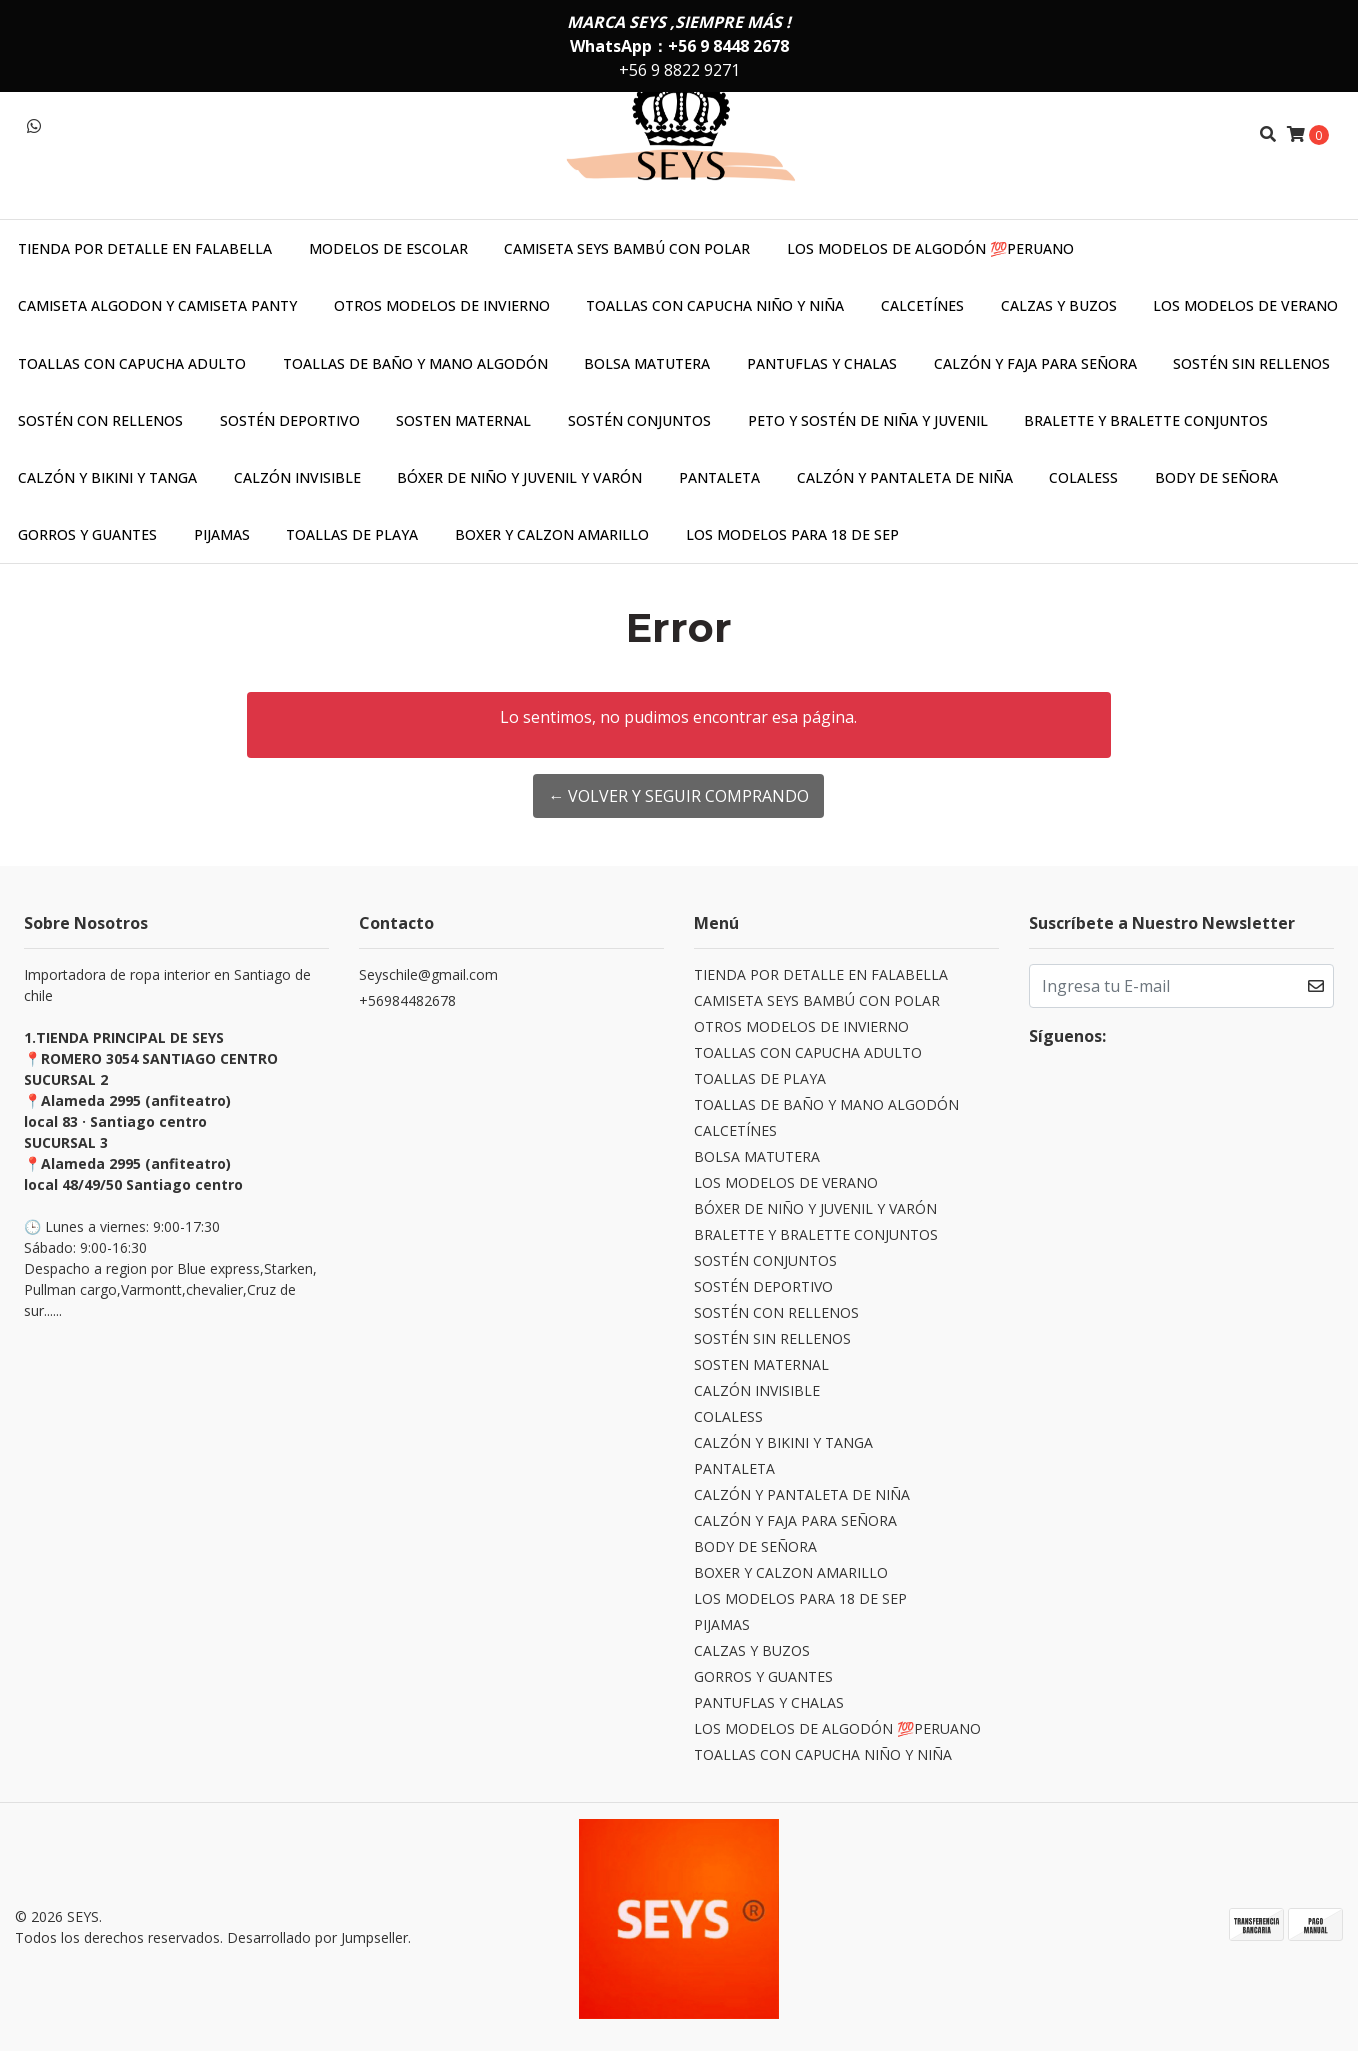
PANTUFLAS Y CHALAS (822, 363)
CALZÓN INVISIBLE (297, 477)
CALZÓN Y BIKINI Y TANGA (107, 477)
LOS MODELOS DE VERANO (1245, 305)
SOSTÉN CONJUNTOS (639, 420)
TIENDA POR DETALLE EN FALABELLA (145, 248)
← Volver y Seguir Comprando (678, 796)
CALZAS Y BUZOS (1059, 305)
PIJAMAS (222, 534)
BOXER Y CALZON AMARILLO (552, 534)
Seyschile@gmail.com (428, 974)
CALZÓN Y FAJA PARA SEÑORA (1035, 363)
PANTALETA (719, 477)
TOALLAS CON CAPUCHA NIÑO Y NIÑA (715, 305)
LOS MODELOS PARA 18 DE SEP (792, 534)
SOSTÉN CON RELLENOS (100, 420)
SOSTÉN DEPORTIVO (290, 420)
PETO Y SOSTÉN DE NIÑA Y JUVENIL (868, 420)
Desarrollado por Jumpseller (317, 1937)
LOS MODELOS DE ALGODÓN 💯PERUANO (930, 248)
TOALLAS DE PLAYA (352, 534)
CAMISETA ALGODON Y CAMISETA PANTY (157, 305)
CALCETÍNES (922, 305)
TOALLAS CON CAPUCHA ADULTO (132, 363)
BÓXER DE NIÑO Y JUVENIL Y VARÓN (519, 477)
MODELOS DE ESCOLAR (388, 248)
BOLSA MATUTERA (647, 363)
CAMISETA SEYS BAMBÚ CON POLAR (627, 248)
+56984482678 (407, 1000)
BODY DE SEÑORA (1216, 477)
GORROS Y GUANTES (87, 534)
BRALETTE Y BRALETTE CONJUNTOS (1146, 420)
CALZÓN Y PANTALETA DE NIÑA (905, 477)
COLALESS (1083, 477)
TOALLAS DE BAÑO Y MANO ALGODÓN (415, 363)
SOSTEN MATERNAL (463, 420)
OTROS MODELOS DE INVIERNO (442, 305)
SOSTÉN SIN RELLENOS (1251, 363)
